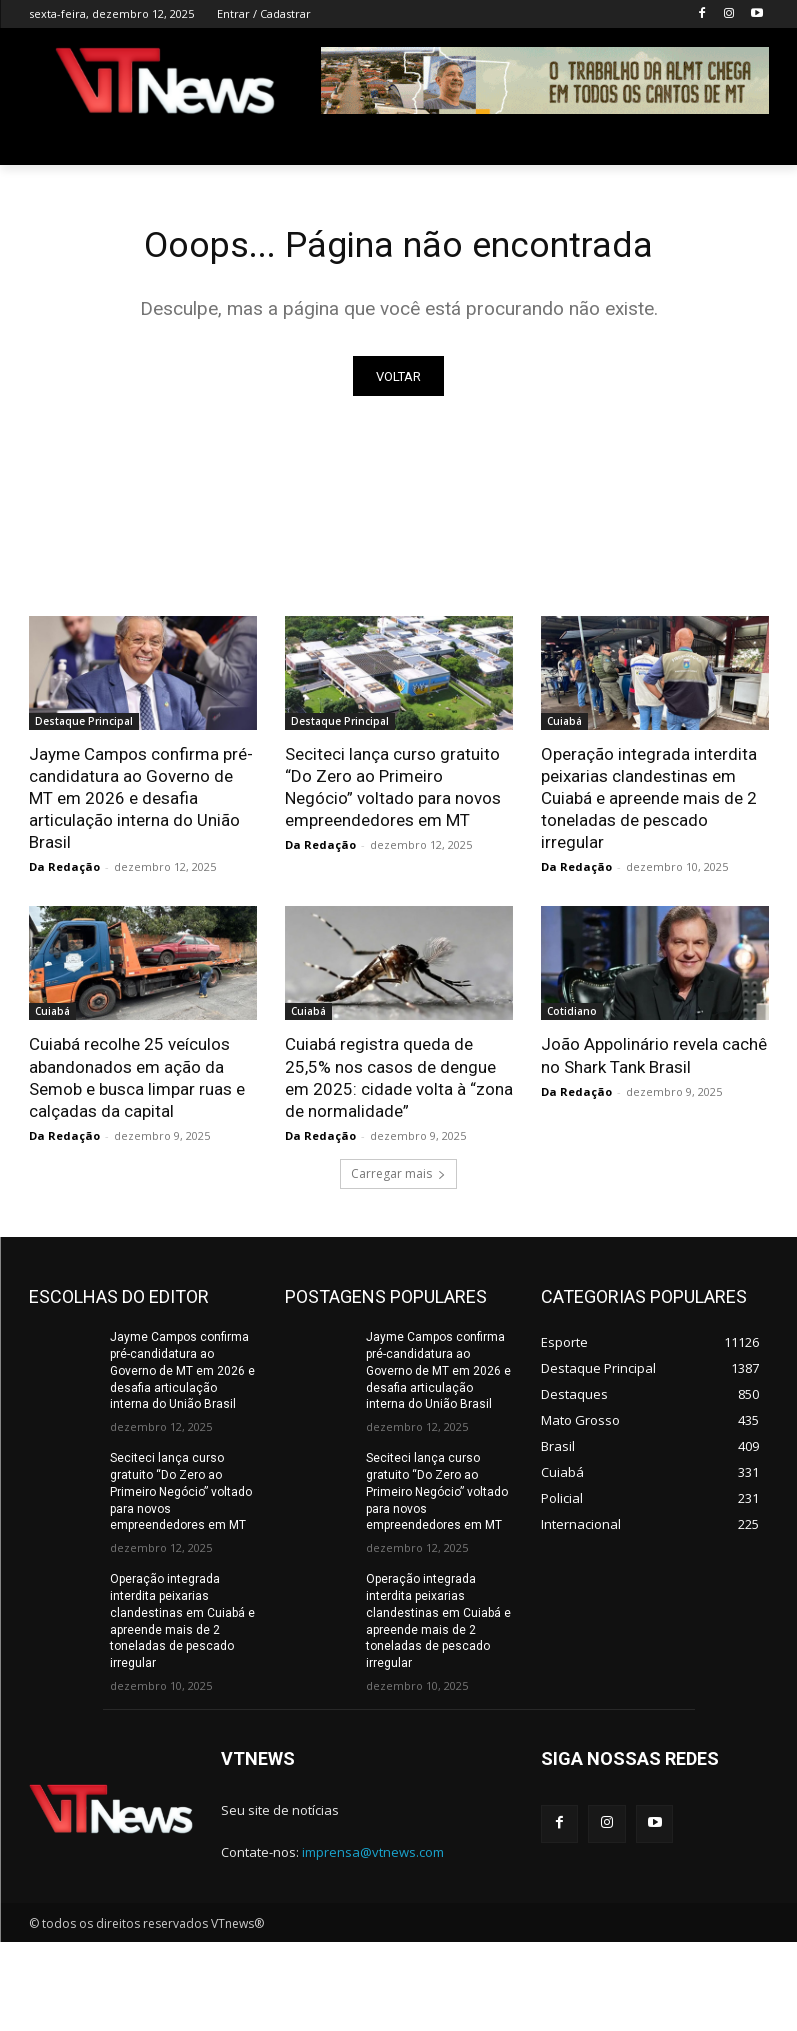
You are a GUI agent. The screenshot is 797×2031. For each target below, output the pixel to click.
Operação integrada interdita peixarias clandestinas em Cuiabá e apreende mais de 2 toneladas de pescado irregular (649, 802)
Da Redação (64, 871)
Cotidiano (572, 1016)
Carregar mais (398, 1177)
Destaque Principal (84, 725)
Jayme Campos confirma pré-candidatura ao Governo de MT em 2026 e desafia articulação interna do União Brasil (141, 802)
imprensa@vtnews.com (373, 1855)
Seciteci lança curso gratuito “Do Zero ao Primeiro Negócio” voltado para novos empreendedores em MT (181, 1495)
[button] (745, 141)
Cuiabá (564, 725)
